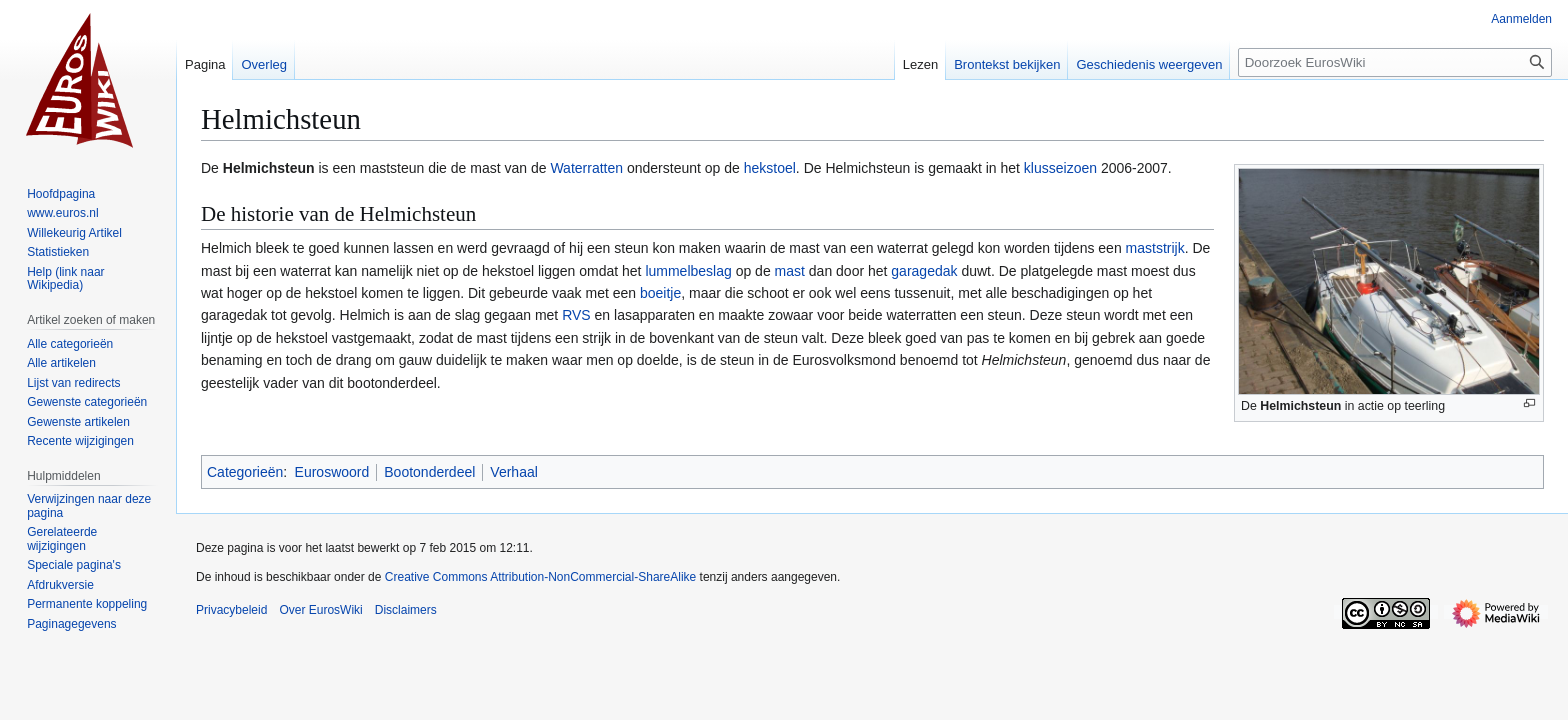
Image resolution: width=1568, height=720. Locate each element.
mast (790, 271)
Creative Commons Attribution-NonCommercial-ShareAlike (540, 577)
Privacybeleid (231, 610)
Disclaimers (406, 610)
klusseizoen (1060, 168)
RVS (576, 315)
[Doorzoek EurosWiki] (1395, 62)
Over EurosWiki (320, 610)
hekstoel (770, 168)
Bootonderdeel (429, 472)
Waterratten (586, 168)
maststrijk (1155, 248)
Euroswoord (332, 472)
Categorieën (245, 472)
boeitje (660, 293)
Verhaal (513, 472)
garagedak (924, 271)
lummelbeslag (688, 271)
